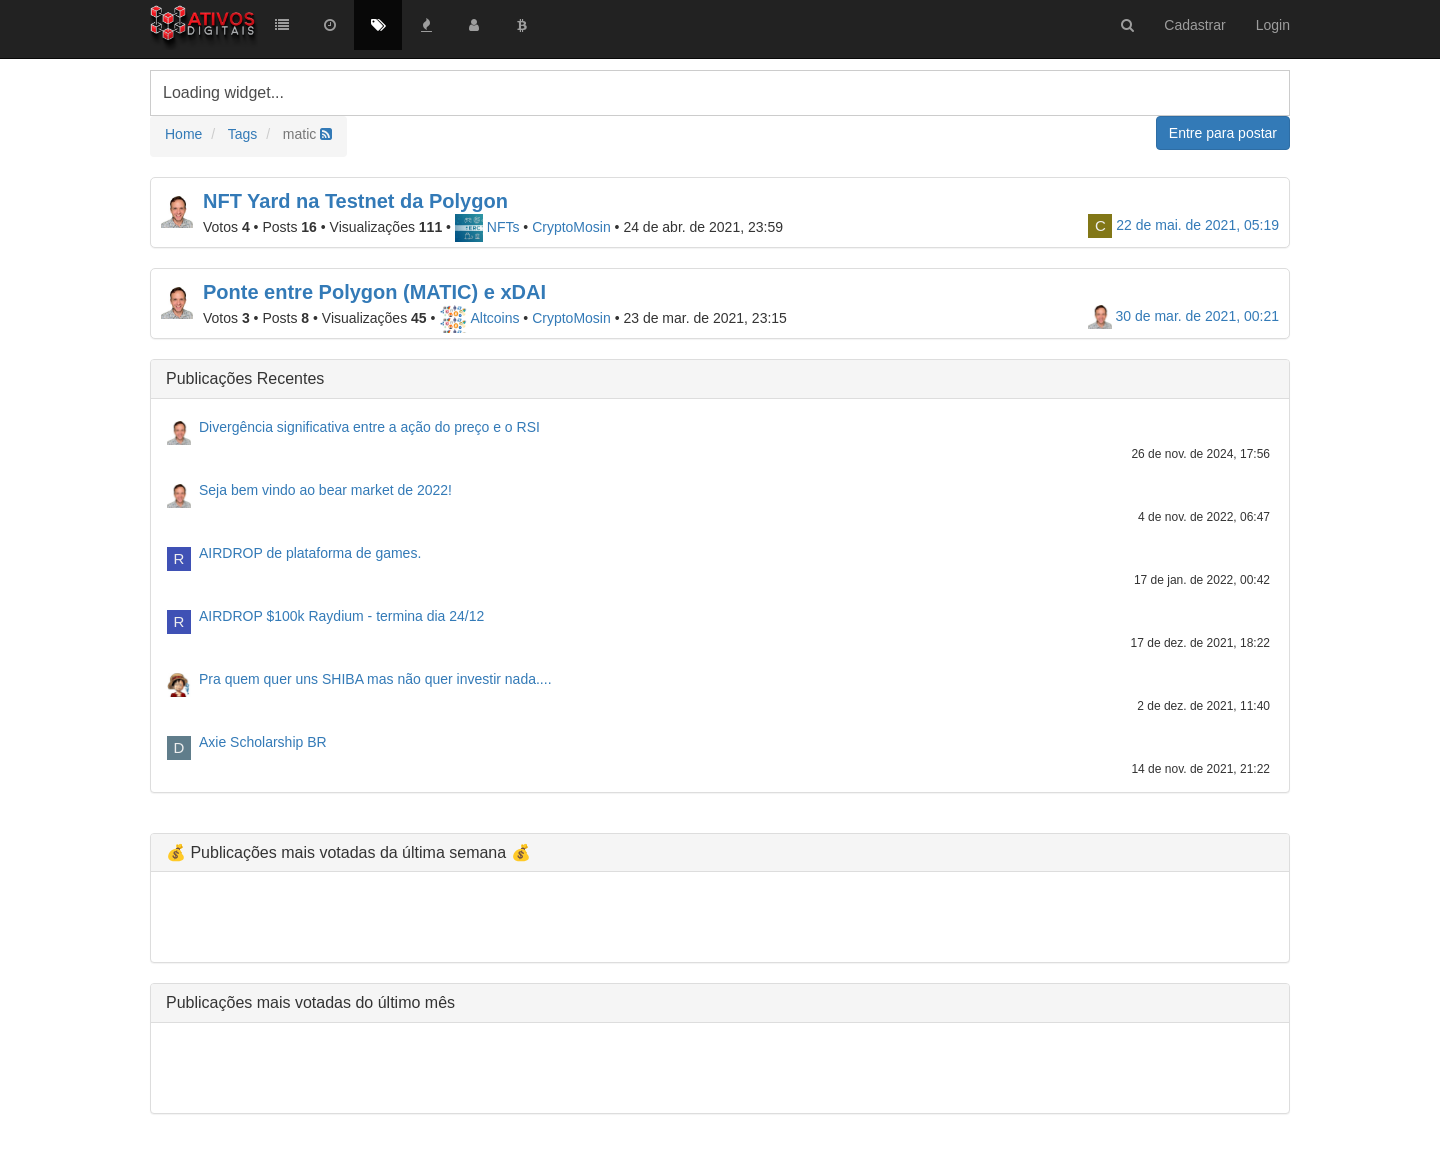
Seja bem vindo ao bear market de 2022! (325, 490)
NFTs (487, 227)
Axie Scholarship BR (263, 742)
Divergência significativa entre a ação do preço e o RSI (369, 427)
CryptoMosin (571, 227)
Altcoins (479, 318)
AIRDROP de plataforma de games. (310, 553)
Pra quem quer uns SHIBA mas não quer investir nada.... (375, 679)
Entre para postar (1223, 133)
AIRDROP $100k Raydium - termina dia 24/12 (341, 616)
